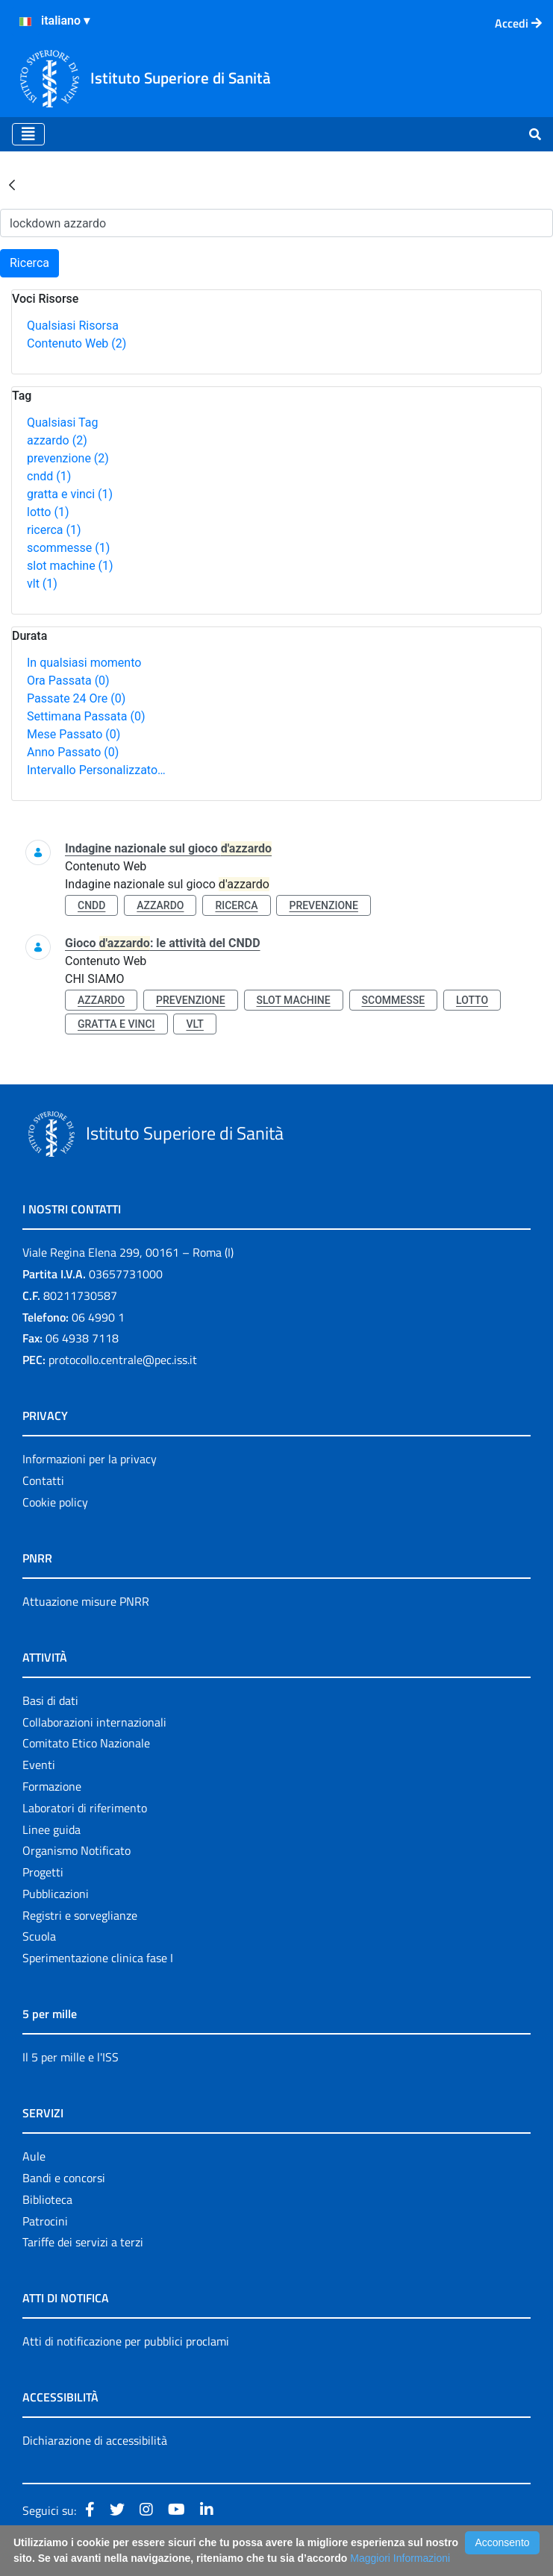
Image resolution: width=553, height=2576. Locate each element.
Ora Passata (68, 680)
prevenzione (68, 458)
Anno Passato (73, 752)
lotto (48, 512)
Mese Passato (73, 734)
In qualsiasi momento (84, 663)
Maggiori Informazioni (400, 2558)
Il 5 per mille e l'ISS (70, 2057)
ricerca (54, 530)
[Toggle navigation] (28, 134)
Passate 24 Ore (76, 698)
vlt (42, 584)
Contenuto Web (76, 343)
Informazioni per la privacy (89, 1459)
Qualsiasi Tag (62, 422)
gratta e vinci (70, 494)
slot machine (70, 566)
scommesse (68, 548)
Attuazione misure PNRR (85, 1601)
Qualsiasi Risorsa (73, 325)
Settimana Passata (86, 716)
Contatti (43, 1480)
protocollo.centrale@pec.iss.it (123, 1360)
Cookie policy (55, 1502)
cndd (49, 476)
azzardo (57, 440)
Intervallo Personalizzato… (96, 770)
